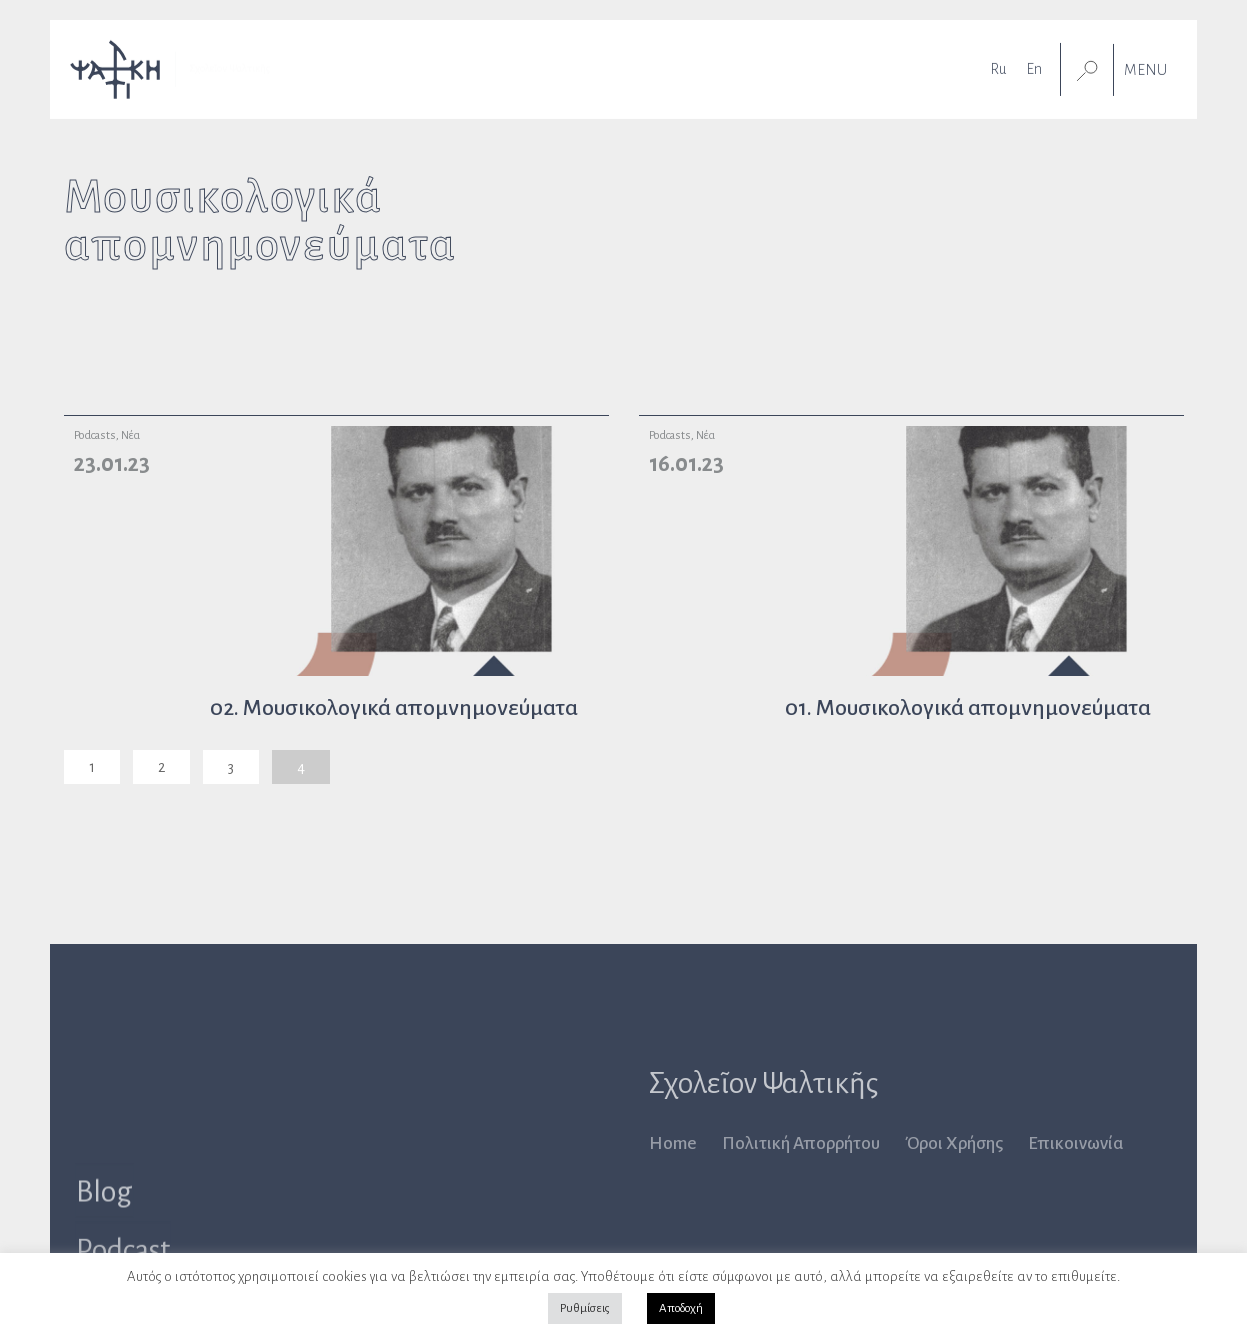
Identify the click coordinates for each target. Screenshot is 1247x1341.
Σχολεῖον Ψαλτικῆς (763, 1083)
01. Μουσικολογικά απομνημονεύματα (968, 708)
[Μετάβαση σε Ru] (998, 65)
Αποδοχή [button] (681, 1308)
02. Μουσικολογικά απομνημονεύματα (394, 708)
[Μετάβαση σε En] (1034, 65)
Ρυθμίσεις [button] (585, 1308)
